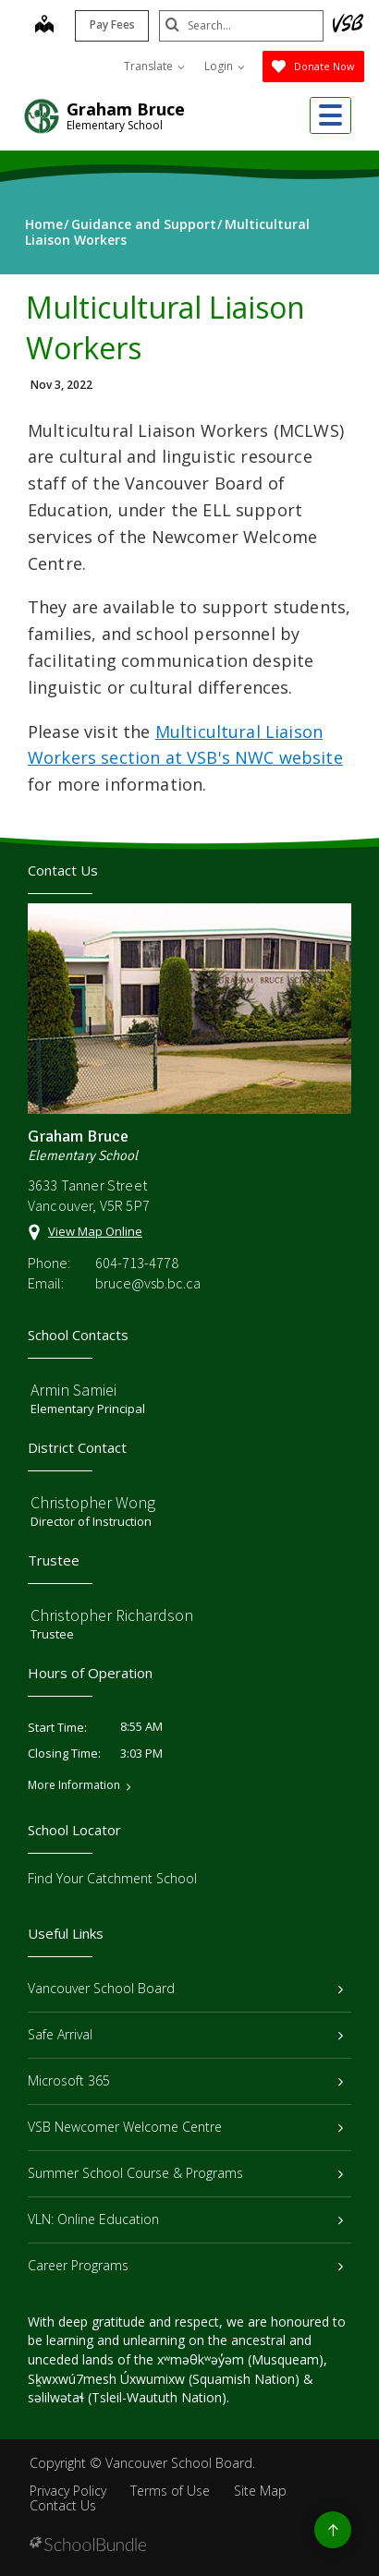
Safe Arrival (185, 2034)
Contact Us (63, 2505)
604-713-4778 (136, 1262)
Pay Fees (110, 24)
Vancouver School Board (185, 1988)
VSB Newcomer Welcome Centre (185, 2126)
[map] (42, 26)
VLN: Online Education (185, 2219)
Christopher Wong (93, 1502)
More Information (74, 1785)
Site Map (260, 2490)
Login (224, 66)
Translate (154, 66)
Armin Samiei (73, 1389)
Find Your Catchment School (112, 1878)
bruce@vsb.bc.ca (148, 1283)
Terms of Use (170, 2490)
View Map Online (95, 1231)
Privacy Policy (68, 2490)
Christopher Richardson (112, 1615)
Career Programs (185, 2265)
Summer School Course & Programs (185, 2173)
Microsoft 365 (185, 2080)
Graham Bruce (126, 109)
